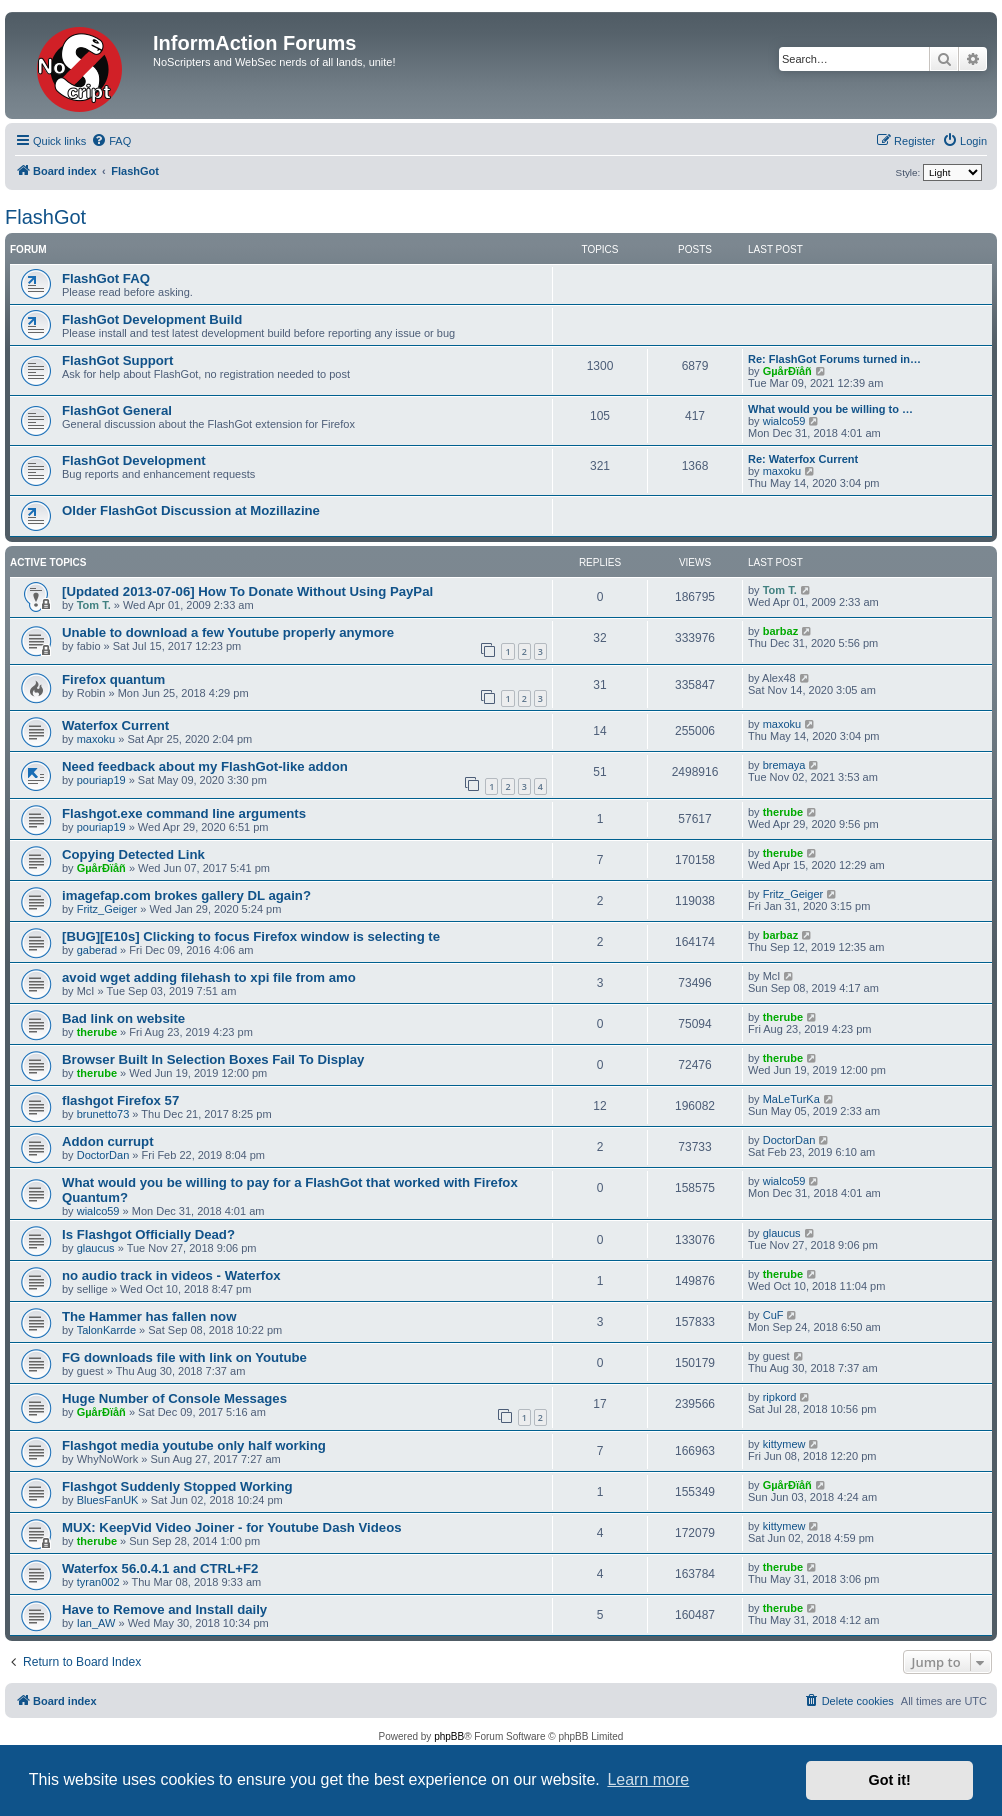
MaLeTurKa (791, 1099)
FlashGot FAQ (106, 278)
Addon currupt (108, 1141)
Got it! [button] (890, 1780)
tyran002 (98, 1582)
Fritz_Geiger (107, 909)
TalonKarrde (106, 1330)
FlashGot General (117, 410)
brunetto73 (103, 1114)
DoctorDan (103, 1155)
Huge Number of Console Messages (174, 1398)
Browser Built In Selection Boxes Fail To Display (213, 1059)
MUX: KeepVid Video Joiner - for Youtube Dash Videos (232, 1527)
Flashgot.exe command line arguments (184, 813)
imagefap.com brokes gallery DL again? (186, 895)
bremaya (784, 765)
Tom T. (94, 605)
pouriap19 (101, 780)
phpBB (449, 1736)
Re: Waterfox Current (803, 459)
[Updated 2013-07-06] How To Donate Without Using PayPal (247, 591)
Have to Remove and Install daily (164, 1609)
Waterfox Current (115, 725)
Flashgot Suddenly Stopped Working (177, 1486)
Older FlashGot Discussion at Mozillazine (191, 510)
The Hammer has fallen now (149, 1316)
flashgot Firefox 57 (120, 1100)
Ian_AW (96, 1623)
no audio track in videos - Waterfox (171, 1275)
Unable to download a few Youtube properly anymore (228, 632)
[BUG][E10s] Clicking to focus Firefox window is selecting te (251, 936)
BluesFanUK (108, 1500)
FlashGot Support (117, 360)
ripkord (780, 1397)
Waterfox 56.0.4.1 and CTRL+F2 (160, 1568)
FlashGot (45, 217)
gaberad (97, 950)
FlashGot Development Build (152, 319)
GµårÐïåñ (787, 371)
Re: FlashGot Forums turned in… (834, 359)
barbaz (780, 631)
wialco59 (784, 421)
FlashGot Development (134, 460)
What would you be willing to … (830, 409)
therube (783, 812)
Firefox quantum (113, 679)
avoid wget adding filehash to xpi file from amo (209, 977)
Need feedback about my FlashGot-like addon (205, 766)
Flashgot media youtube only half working (194, 1445)
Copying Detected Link (133, 854)
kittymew (784, 1444)
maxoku (782, 471)
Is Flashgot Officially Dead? (148, 1234)
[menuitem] (111, 141)
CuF (773, 1315)
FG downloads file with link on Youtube (184, 1357)
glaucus (96, 1248)
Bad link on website (123, 1018)
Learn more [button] (648, 1779)
